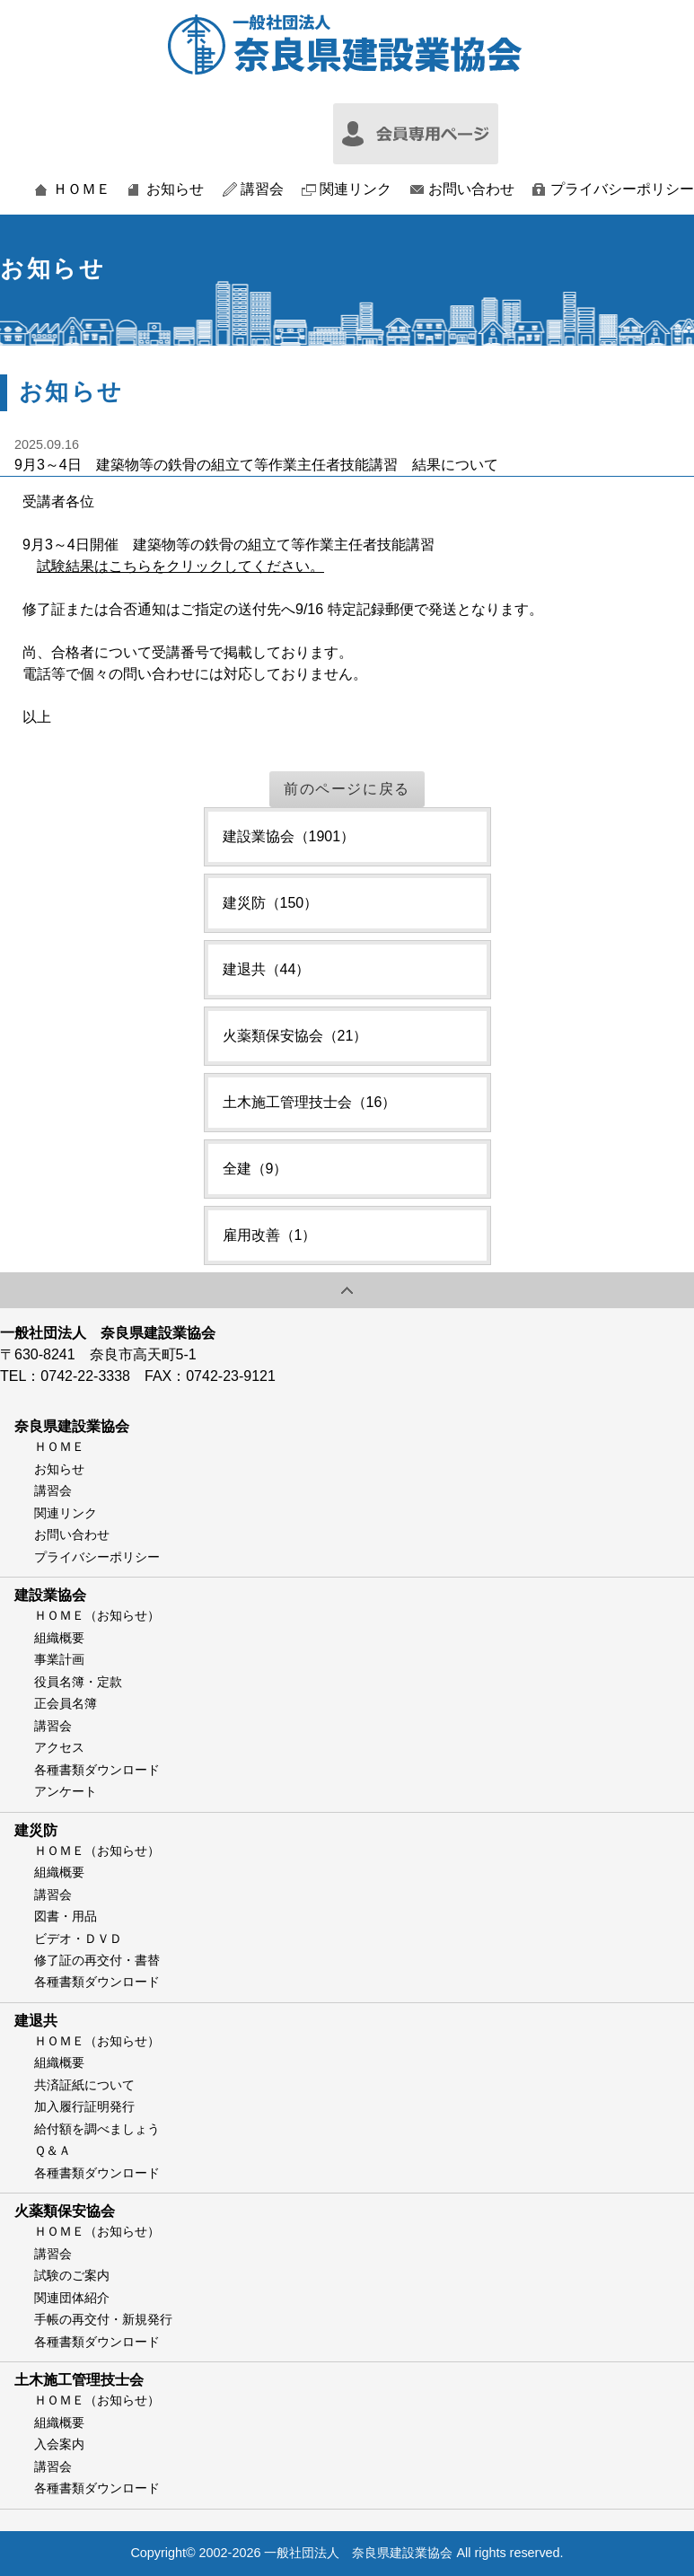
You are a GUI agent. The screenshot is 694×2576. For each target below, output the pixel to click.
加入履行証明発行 (84, 2106)
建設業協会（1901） (289, 836)
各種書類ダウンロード (97, 1770)
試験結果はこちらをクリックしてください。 (180, 566)
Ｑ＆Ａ (52, 2150)
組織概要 (59, 1638)
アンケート (65, 1791)
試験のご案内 (72, 2275)
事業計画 (59, 1659)
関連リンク (355, 189)
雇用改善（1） (270, 1235)
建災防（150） (271, 902)
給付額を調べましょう (97, 2129)
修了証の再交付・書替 (97, 1960)
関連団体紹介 (72, 2297)
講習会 (262, 189)
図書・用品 (65, 1916)
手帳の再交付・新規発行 (103, 2319)
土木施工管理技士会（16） (310, 1102)
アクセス (59, 1747)
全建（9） (255, 1168)
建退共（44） (267, 969)
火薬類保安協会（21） (295, 1035)
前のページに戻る (347, 788)
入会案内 (59, 2444)
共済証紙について (84, 2085)
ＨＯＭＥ (81, 189)
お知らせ (175, 189)
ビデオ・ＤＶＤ (78, 1938)
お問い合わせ (471, 189)
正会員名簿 (65, 1703)
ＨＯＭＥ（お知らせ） (97, 1615)
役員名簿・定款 (78, 1682)
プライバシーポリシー (622, 189)
